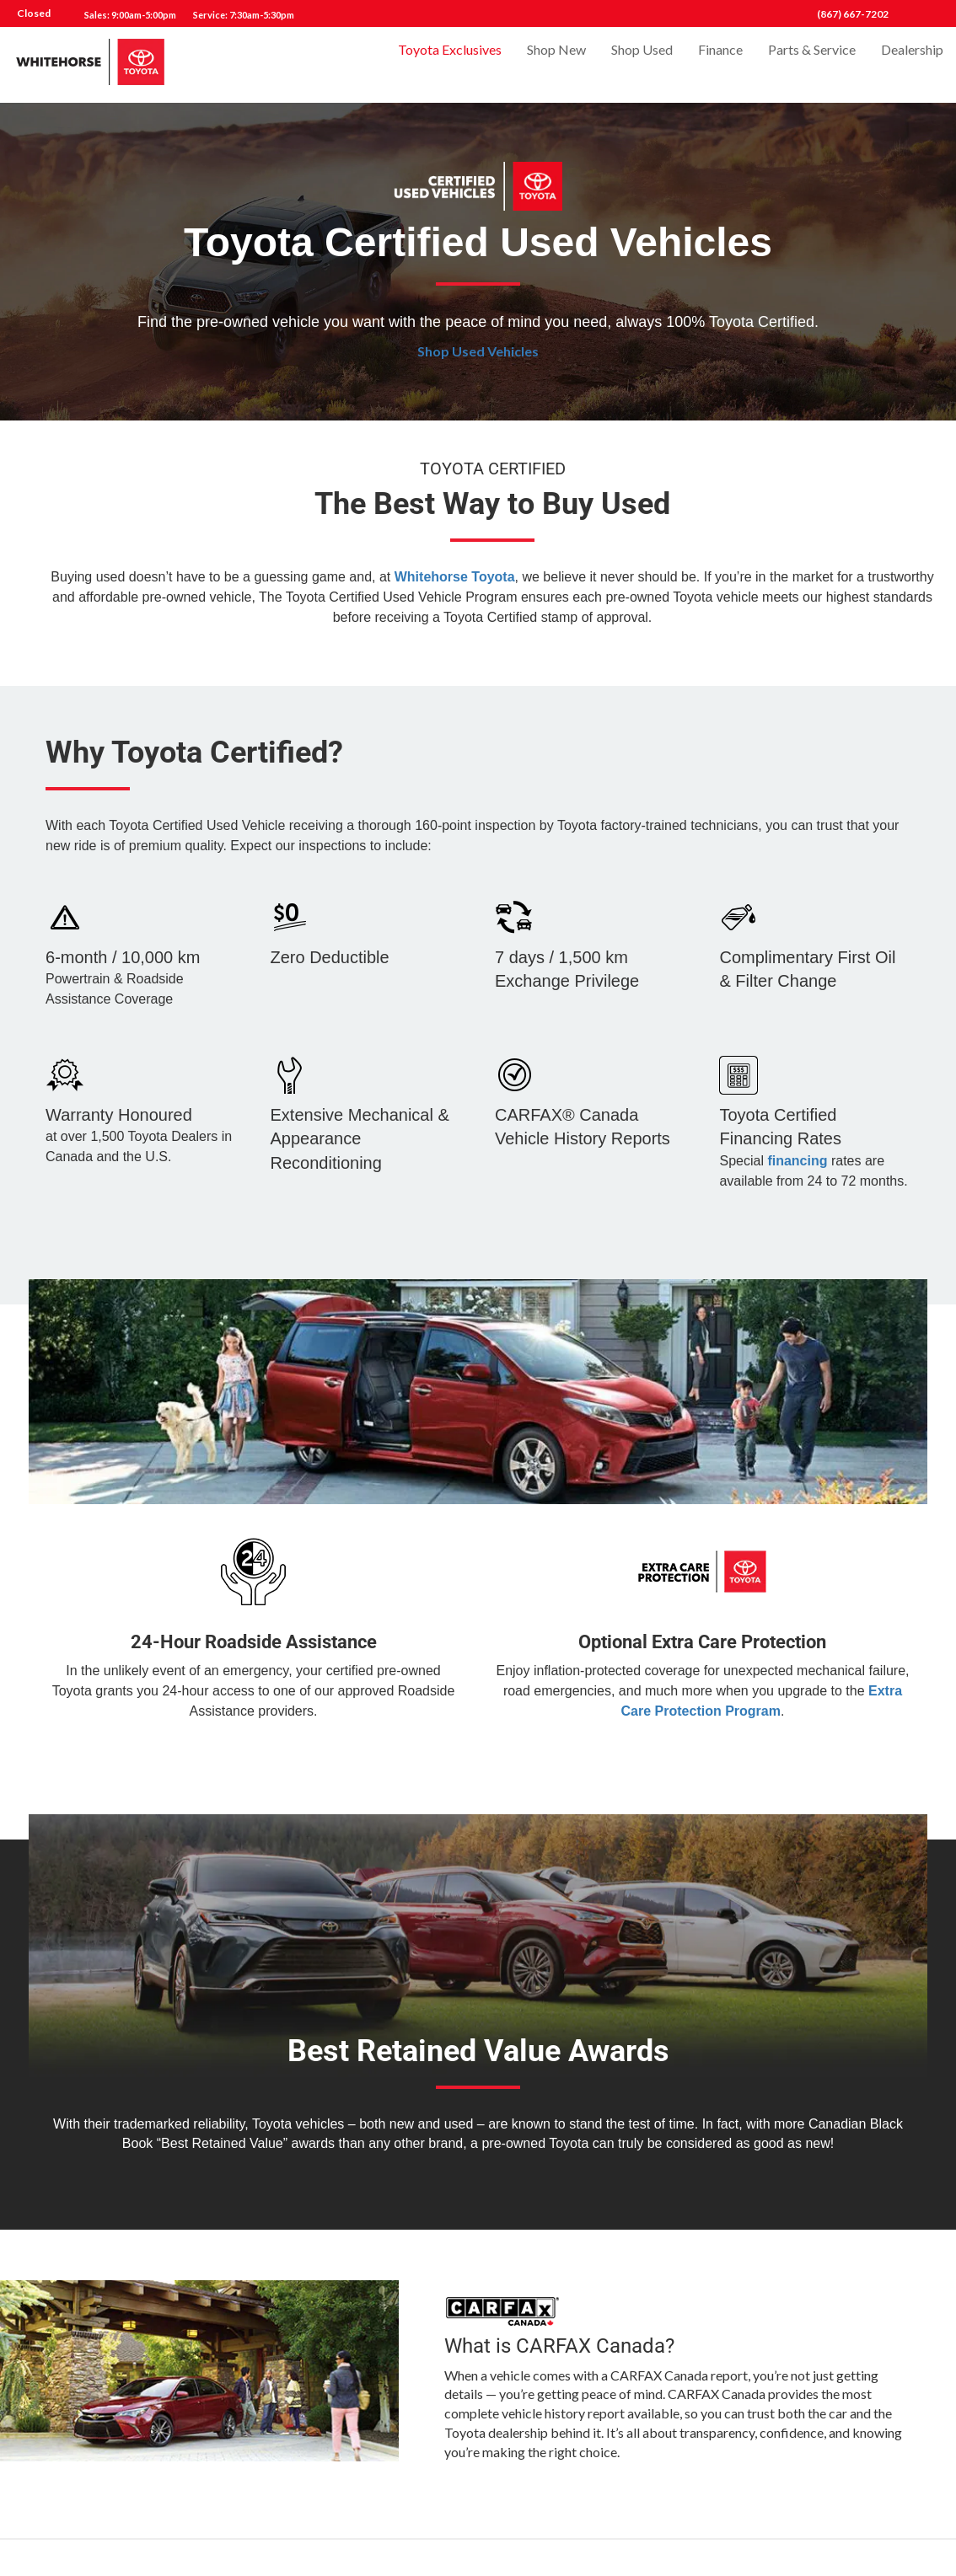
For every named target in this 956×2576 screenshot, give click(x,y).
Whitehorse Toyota (455, 577)
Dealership (912, 64)
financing (797, 1161)
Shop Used (642, 64)
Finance (720, 64)
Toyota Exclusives (450, 64)
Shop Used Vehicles (478, 351)
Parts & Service (812, 64)
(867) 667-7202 (853, 14)
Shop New (556, 64)
